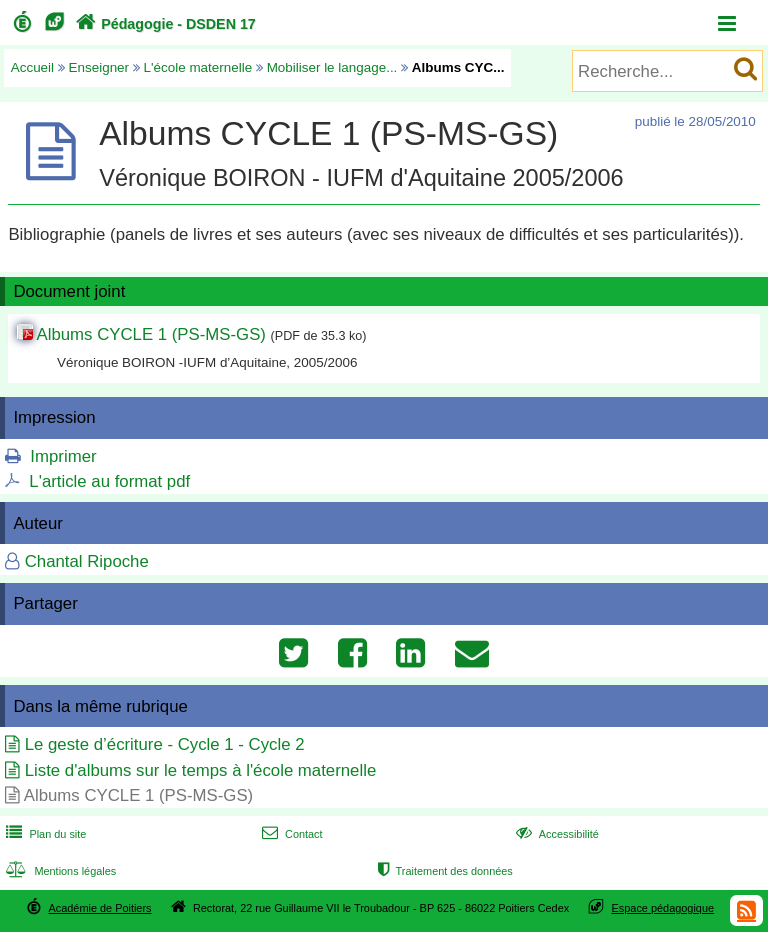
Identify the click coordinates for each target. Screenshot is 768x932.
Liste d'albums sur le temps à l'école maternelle (201, 770)
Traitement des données (443, 871)
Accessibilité (555, 834)
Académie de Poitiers (99, 908)
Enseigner (99, 67)
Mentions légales (59, 871)
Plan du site (44, 834)
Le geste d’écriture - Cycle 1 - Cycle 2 (165, 744)
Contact (290, 834)
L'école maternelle (198, 67)
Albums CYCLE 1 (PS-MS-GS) (151, 334)
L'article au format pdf (109, 481)
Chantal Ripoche (87, 561)
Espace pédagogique (663, 908)
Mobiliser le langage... (332, 67)
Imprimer (63, 456)
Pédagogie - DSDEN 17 (163, 24)
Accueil (32, 67)
